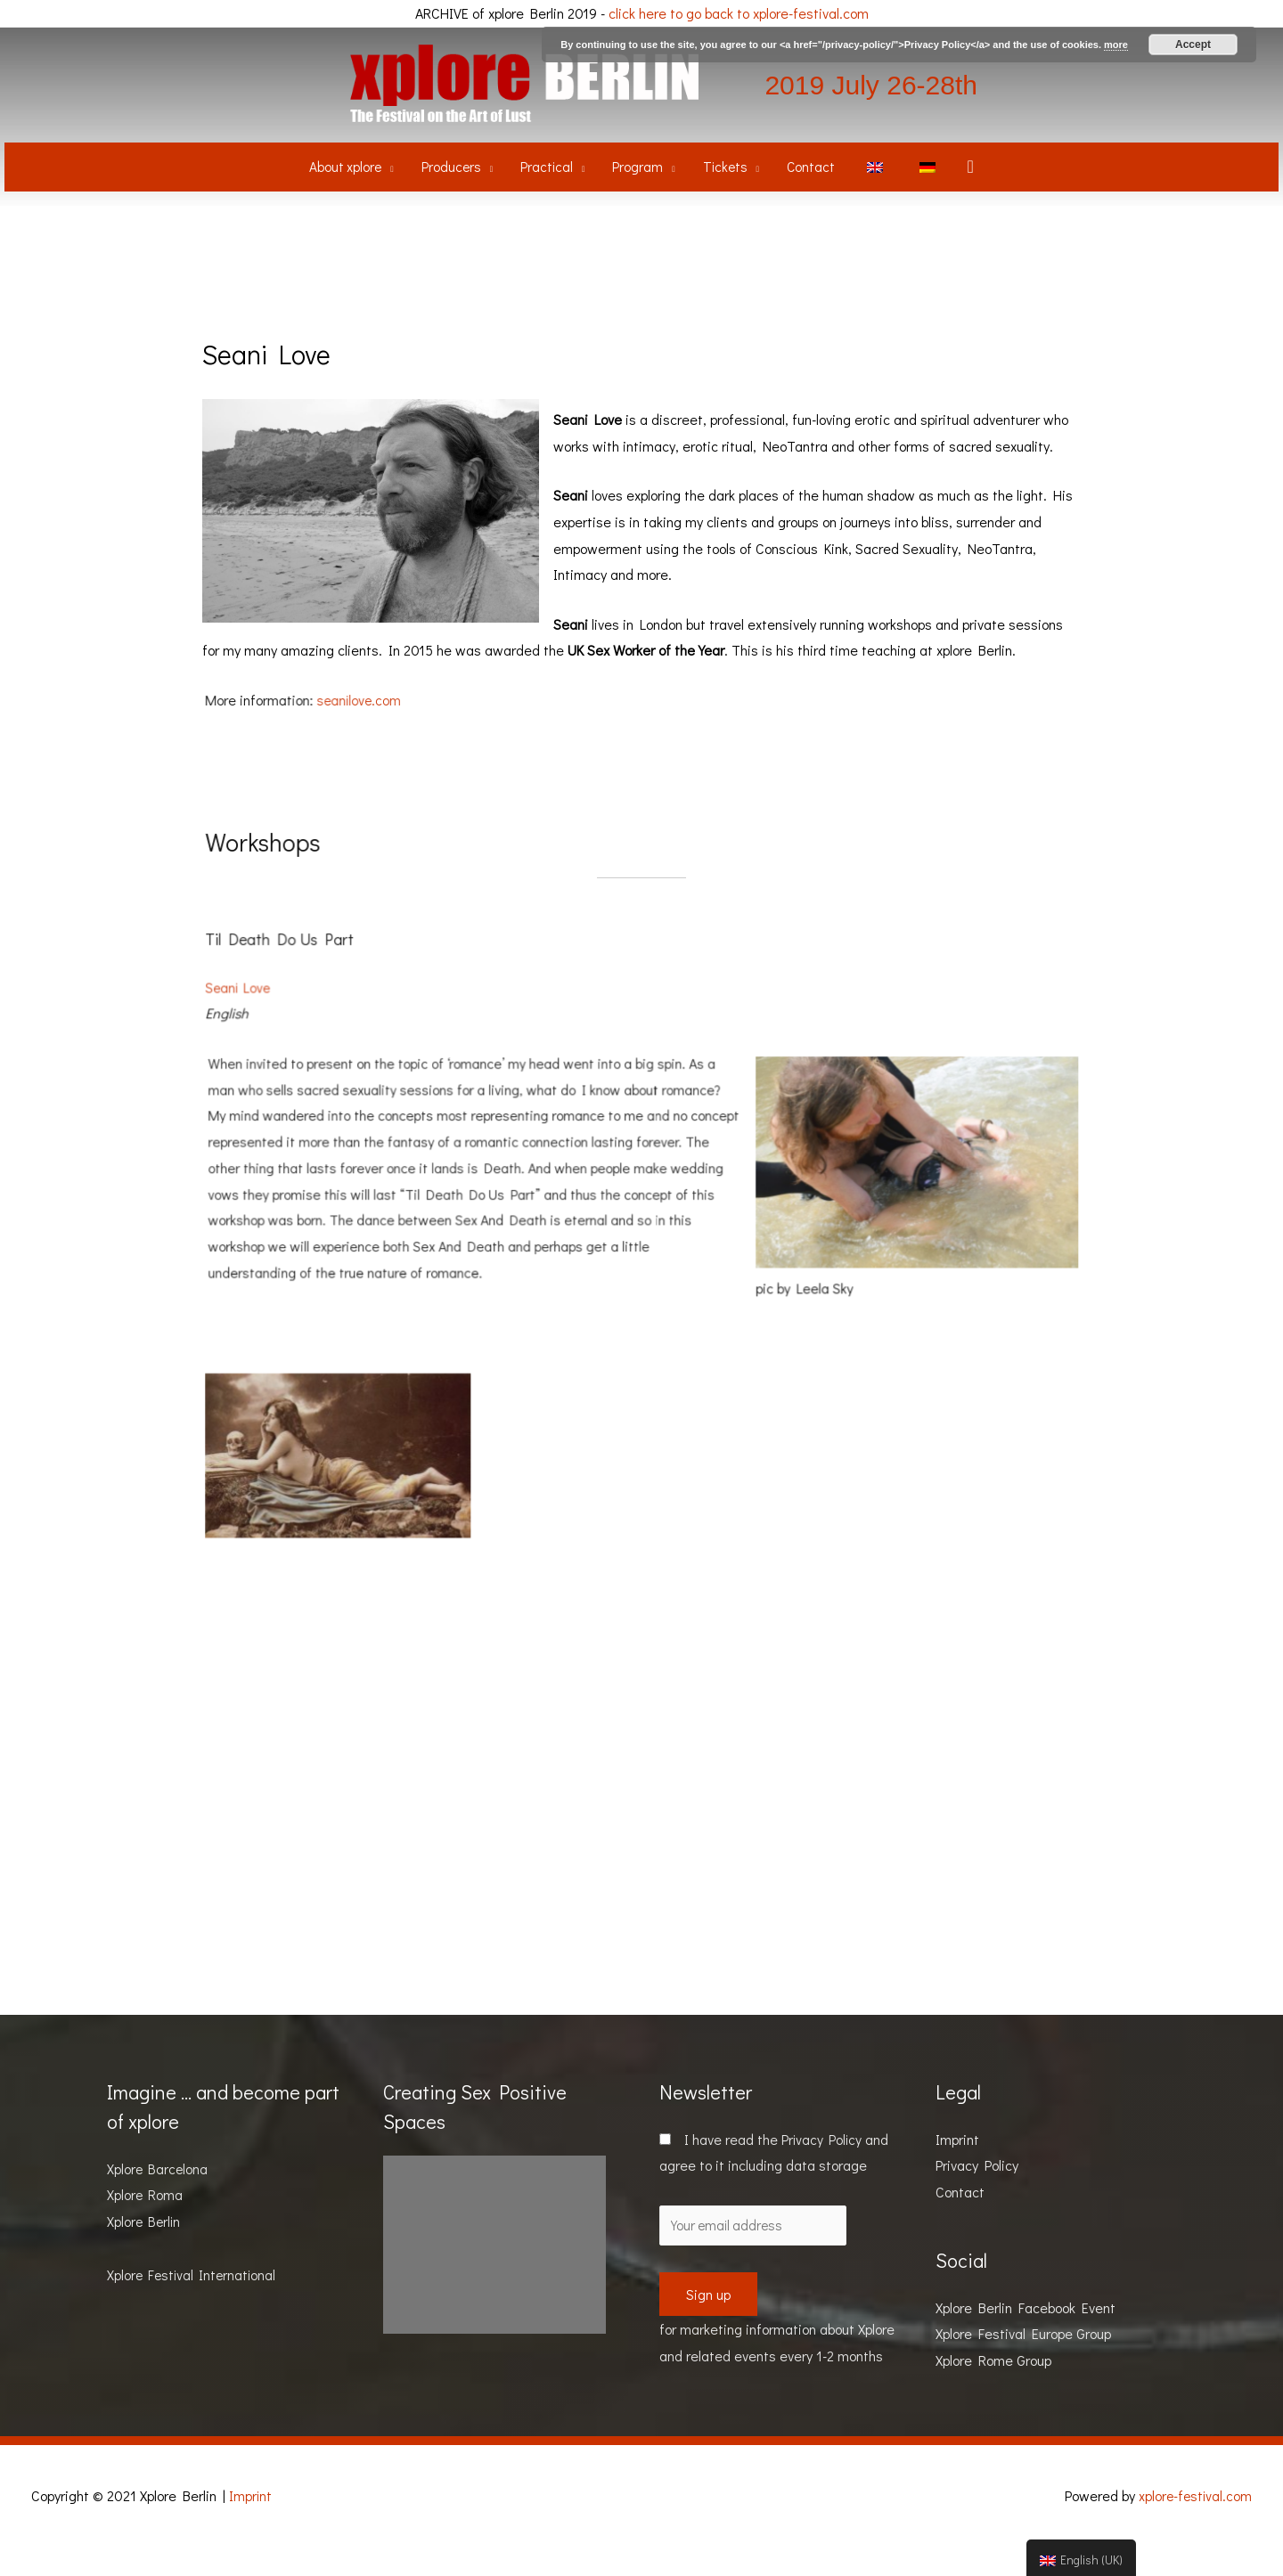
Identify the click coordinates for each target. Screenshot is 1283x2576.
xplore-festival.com (1194, 2524)
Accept (1193, 44)
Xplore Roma (145, 2223)
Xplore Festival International (194, 2303)
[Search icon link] (977, 192)
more (1116, 44)
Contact (960, 2220)
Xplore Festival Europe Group (1023, 2361)
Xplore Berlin (145, 2249)
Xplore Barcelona (158, 2197)
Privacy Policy (825, 2167)
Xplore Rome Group (993, 2388)
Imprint (957, 2167)
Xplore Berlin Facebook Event (1025, 2336)
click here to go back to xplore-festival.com (739, 13)
